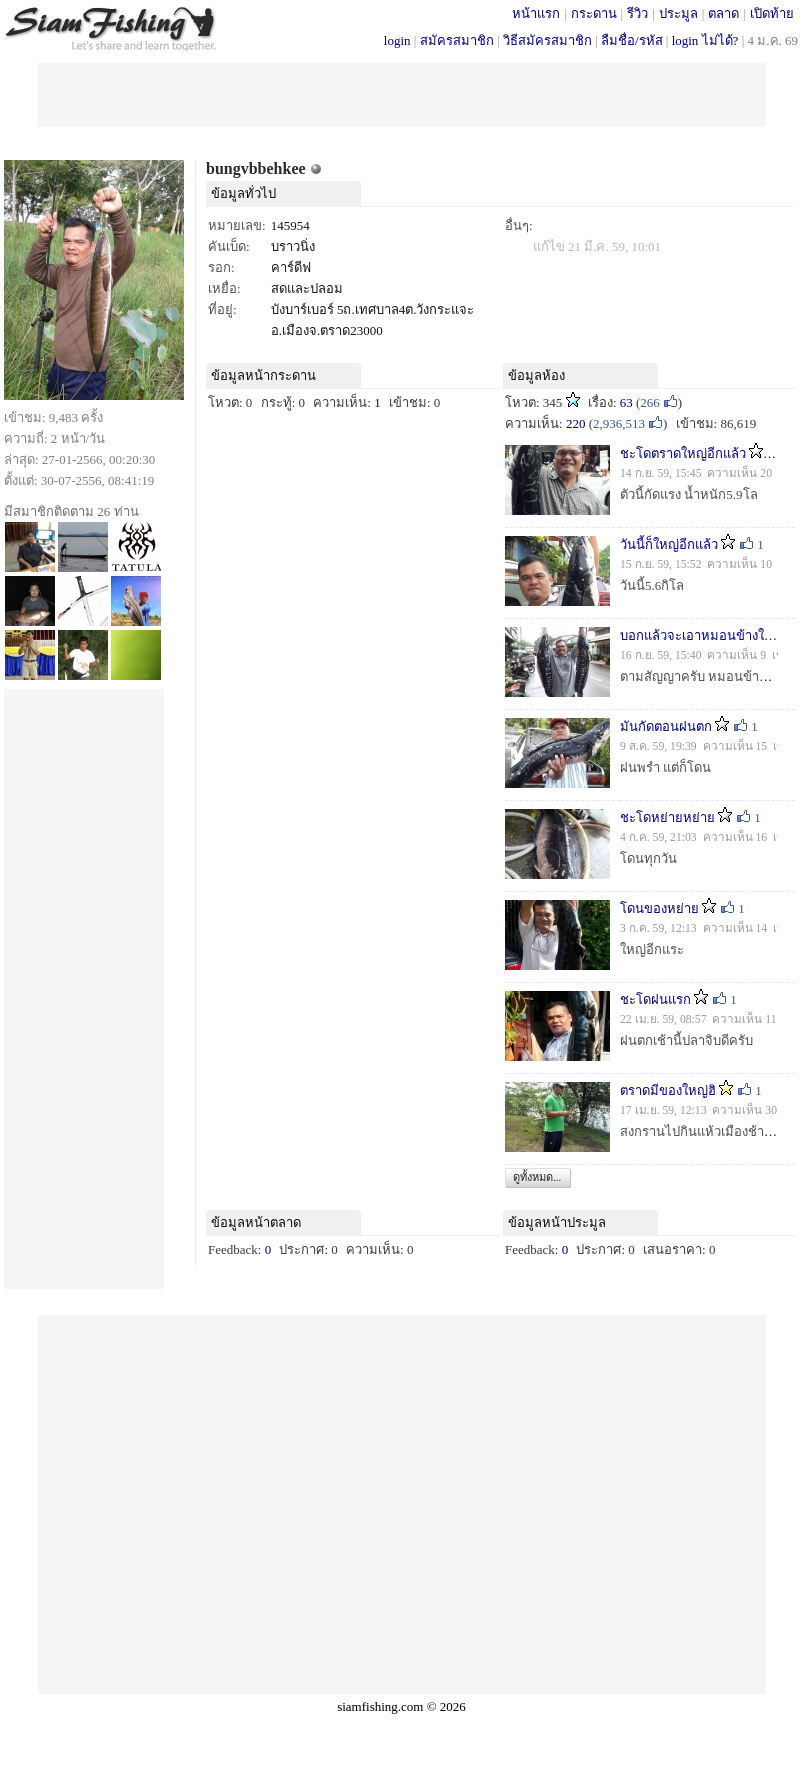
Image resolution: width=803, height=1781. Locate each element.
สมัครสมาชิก (457, 40)
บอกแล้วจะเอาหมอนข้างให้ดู (700, 635)
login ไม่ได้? (705, 40)
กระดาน (594, 13)
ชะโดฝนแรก (655, 999)
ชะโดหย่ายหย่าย (667, 817)
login (397, 40)
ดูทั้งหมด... (537, 1177)
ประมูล (678, 13)
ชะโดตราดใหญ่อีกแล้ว (683, 453)
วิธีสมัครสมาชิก (547, 40)
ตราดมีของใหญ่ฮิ (668, 1090)
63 (626, 402)
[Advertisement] (401, 93)
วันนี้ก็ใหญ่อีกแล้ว (669, 544)
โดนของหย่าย (659, 908)
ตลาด (723, 13)
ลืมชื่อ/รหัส (632, 40)
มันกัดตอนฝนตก (666, 726)
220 (576, 423)
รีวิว (637, 13)
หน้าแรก (536, 13)
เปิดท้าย (772, 13)
